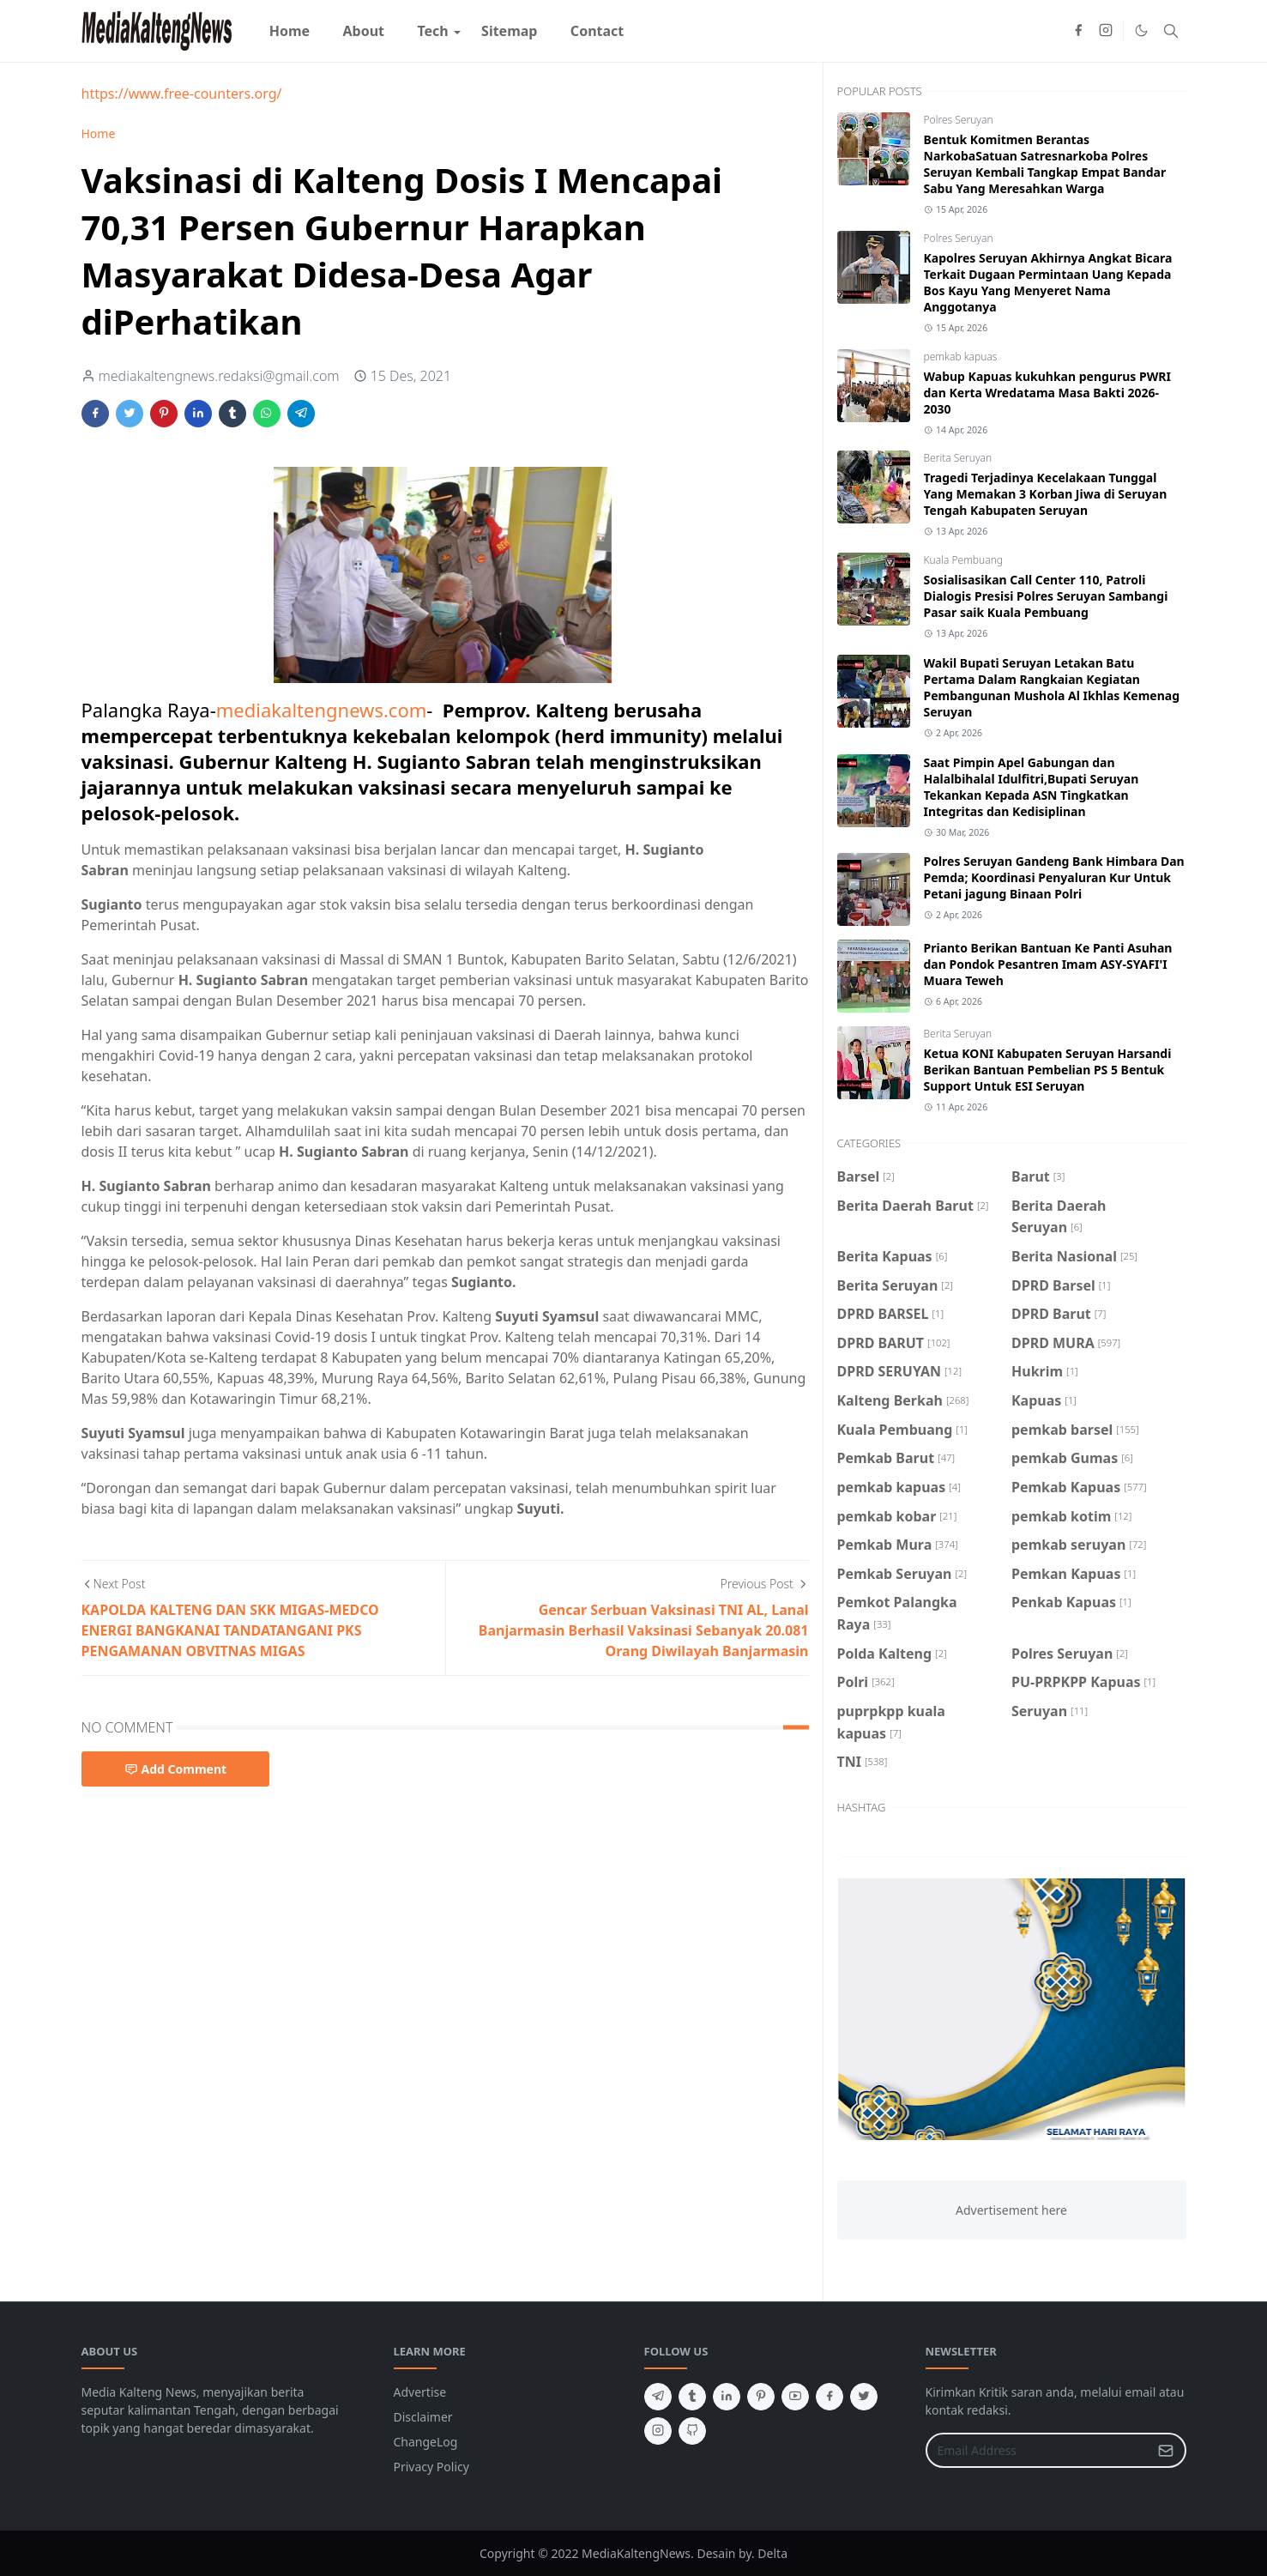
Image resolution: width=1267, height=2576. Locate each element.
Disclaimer (423, 2417)
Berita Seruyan (958, 457)
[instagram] (1105, 31)
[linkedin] (726, 2396)
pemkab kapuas (961, 356)
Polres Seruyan (958, 119)
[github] (692, 2431)
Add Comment (175, 1769)
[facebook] (1078, 31)
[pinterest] (761, 2396)
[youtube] (795, 2396)
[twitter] (864, 2396)
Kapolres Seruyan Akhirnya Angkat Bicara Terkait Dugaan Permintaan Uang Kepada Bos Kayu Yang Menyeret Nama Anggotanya (1048, 282)
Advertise (420, 2392)
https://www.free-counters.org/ (181, 93)
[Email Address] (1037, 2450)
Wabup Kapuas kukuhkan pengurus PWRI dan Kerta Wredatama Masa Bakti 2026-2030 (1047, 392)
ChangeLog (426, 2442)
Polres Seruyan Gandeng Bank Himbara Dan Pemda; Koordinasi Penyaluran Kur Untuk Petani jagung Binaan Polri (1054, 877)
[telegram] (658, 2396)
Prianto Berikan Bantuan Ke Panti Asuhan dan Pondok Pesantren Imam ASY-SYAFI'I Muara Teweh (1048, 964)
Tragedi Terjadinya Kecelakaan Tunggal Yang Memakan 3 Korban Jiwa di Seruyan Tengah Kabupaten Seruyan (1045, 493)
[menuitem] (290, 31)
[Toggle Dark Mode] (1141, 30)
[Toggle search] (1170, 30)
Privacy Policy (431, 2466)
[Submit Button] (1166, 2450)
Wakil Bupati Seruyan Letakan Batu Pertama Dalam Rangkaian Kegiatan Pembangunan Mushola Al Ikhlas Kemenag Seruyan (1052, 687)
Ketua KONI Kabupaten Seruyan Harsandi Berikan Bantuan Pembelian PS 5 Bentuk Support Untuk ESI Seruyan (1048, 1069)
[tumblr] (692, 2396)
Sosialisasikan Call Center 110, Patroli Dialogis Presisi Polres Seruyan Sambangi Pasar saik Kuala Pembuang (1046, 595)
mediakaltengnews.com (321, 710)
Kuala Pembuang (963, 560)
